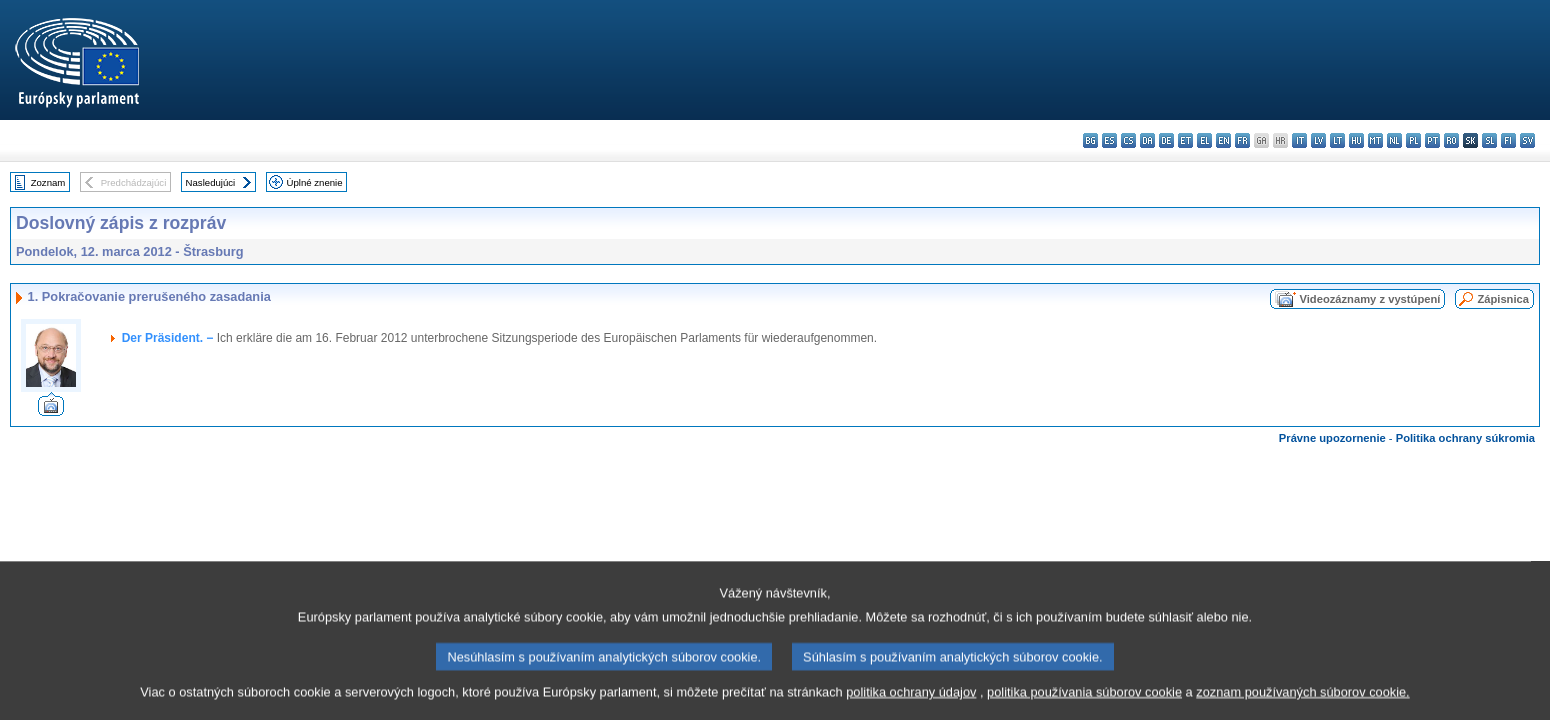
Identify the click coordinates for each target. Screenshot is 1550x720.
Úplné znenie (315, 182)
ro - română (1451, 140)
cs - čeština (1128, 140)
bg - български (1090, 140)
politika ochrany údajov (911, 704)
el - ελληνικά (1204, 140)
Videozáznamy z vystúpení (1369, 299)
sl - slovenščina (1489, 140)
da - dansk (1147, 140)
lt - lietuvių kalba (1337, 140)
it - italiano (1299, 140)
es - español (1109, 140)
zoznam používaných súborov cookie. (1302, 704)
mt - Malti (1375, 140)
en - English (1223, 140)
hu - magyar (1356, 140)
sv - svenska (1527, 140)
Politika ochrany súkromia (1465, 438)
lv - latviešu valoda (1318, 140)
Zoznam (48, 182)
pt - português (1432, 140)
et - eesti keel (1185, 140)
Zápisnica (1503, 299)
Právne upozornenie (1332, 438)
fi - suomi (1508, 140)
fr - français (1242, 140)
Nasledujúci (211, 182)
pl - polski (1413, 140)
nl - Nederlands (1394, 140)
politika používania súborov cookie (1084, 704)
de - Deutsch (1166, 140)
